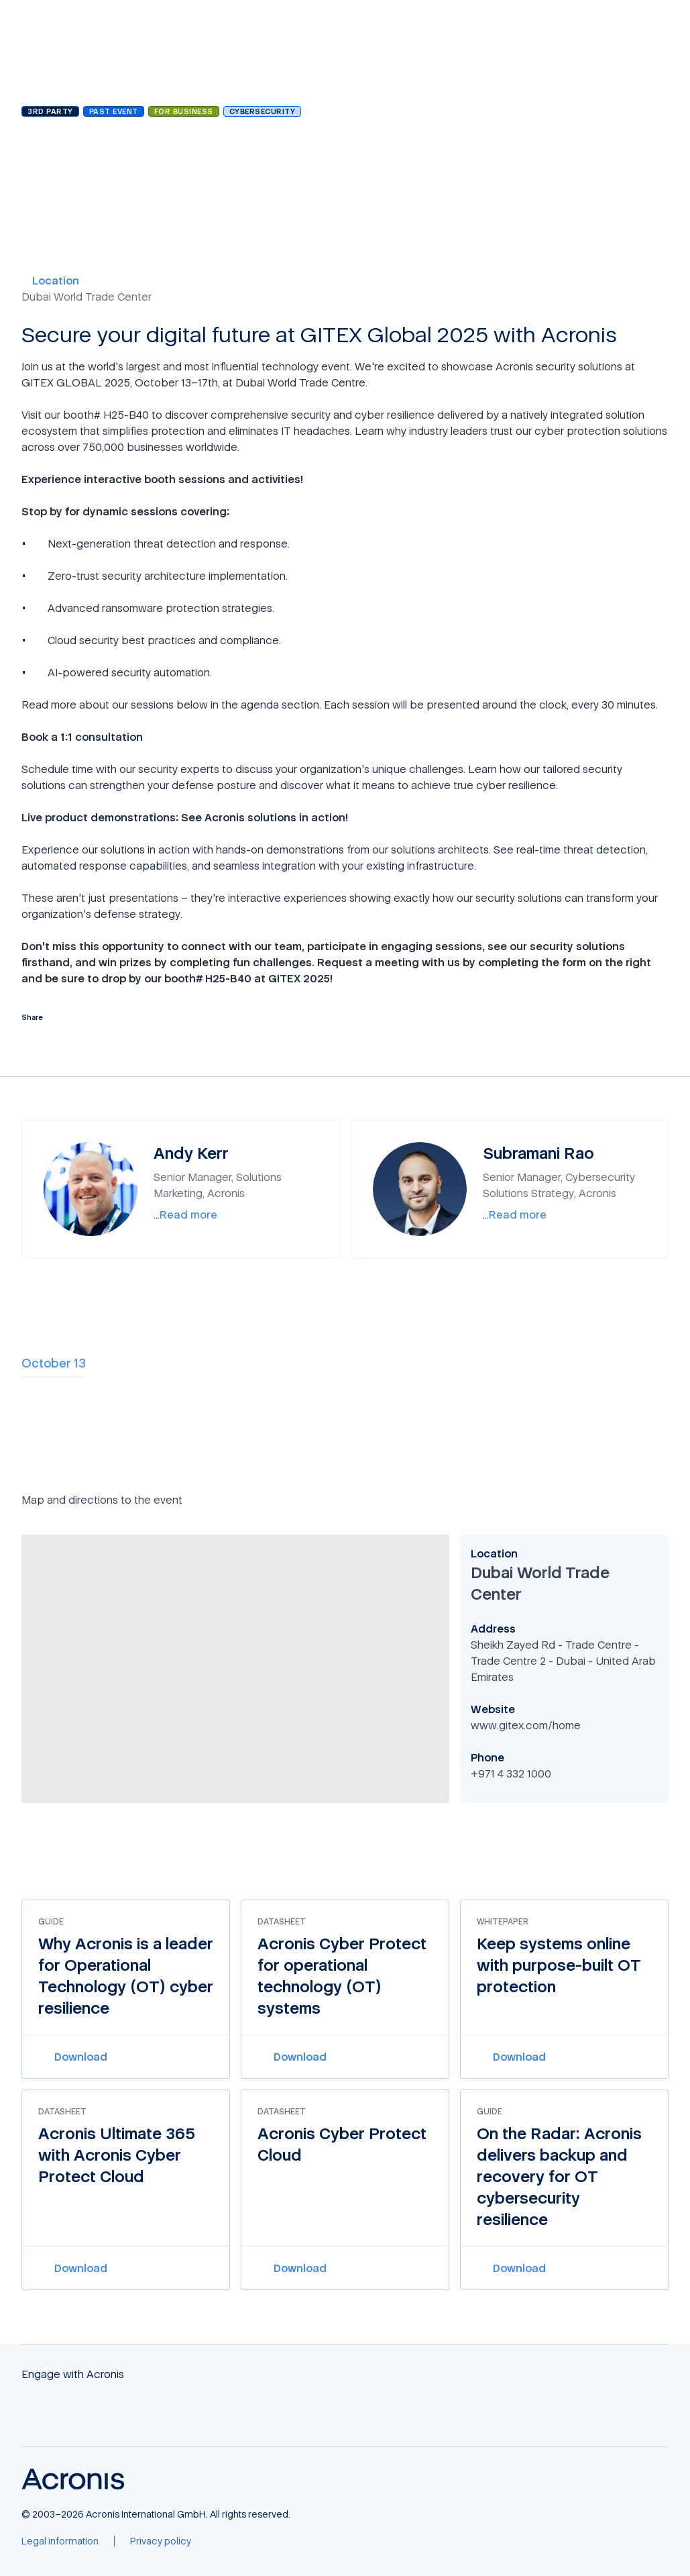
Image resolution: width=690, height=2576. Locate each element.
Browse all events (72, 77)
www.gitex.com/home (526, 1725)
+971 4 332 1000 (511, 1773)
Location (50, 280)
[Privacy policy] (160, 2541)
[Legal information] (60, 2541)
